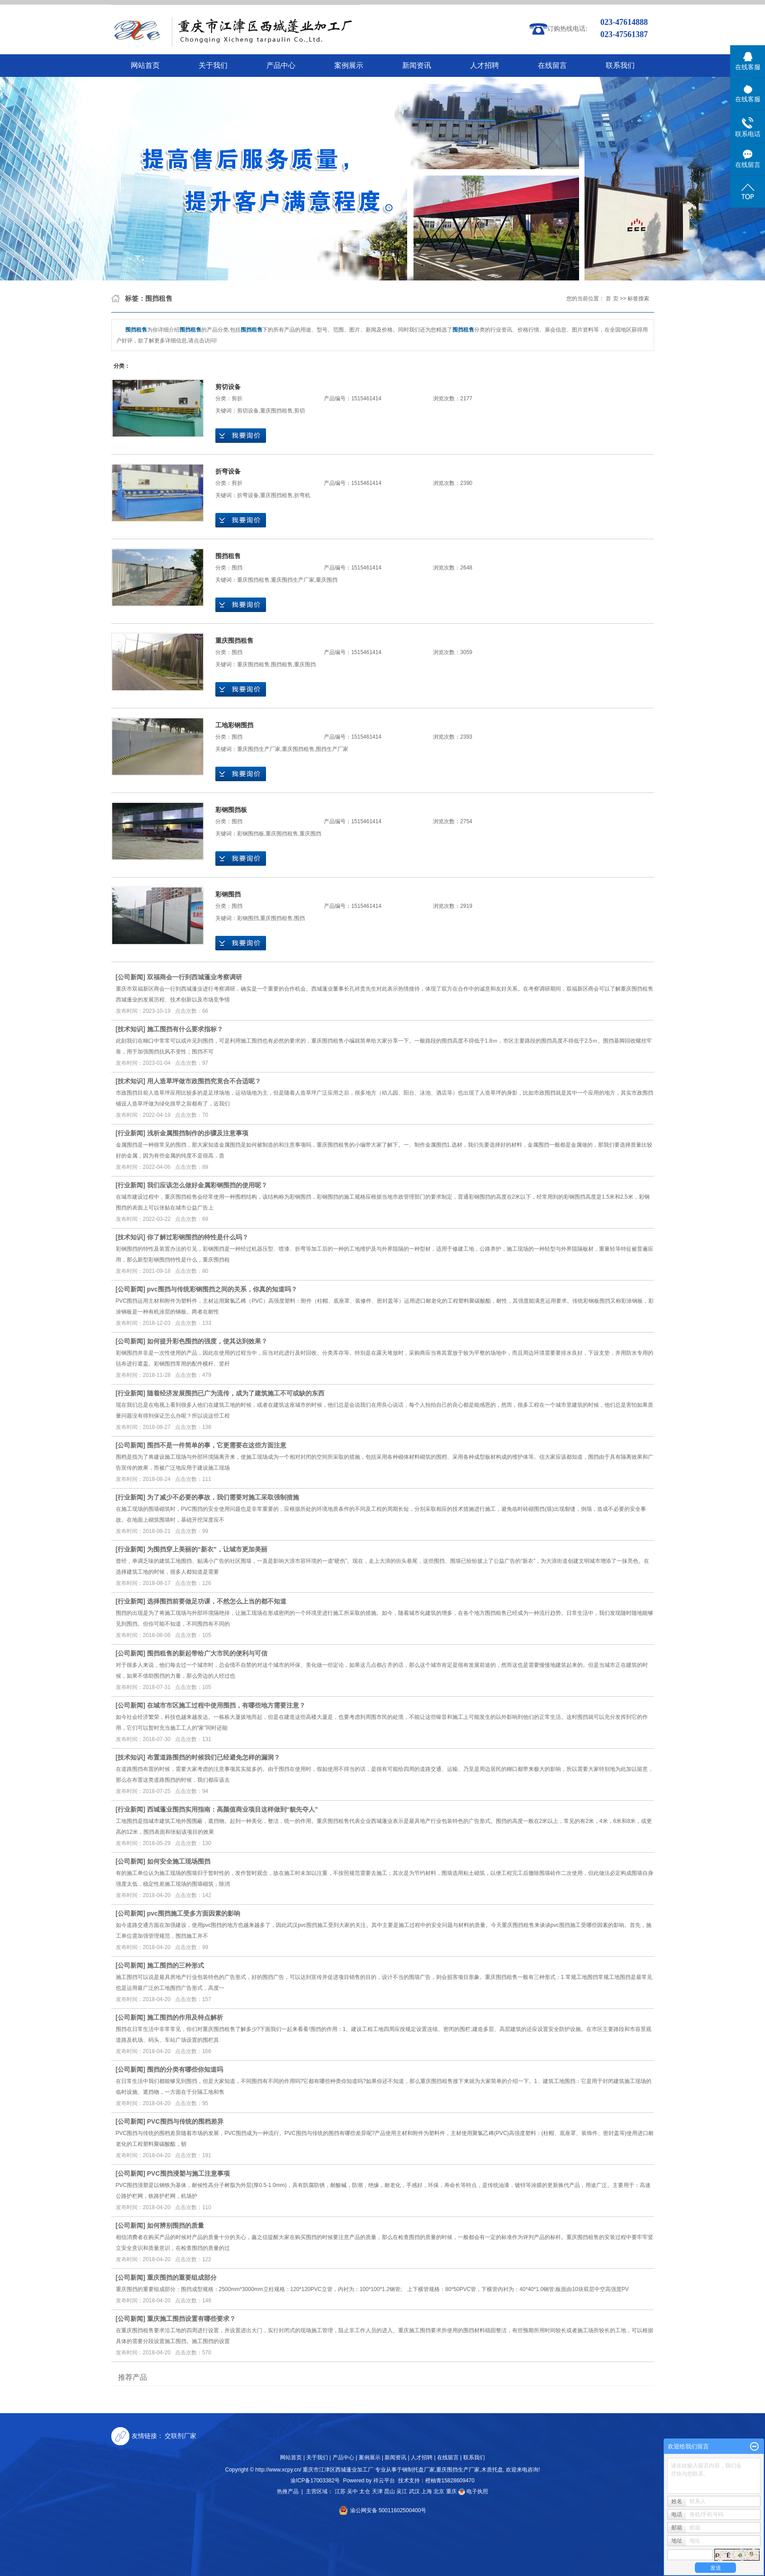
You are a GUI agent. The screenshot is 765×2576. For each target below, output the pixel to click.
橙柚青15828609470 (450, 2480)
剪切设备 (228, 386)
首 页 (612, 298)
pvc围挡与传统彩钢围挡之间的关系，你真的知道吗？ (222, 1289)
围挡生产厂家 (332, 749)
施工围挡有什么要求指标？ (185, 1029)
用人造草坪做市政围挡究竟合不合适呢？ (204, 1081)
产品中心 (280, 65)
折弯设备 (228, 471)
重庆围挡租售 (276, 411)
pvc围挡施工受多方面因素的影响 (193, 1913)
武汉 (414, 2491)
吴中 (352, 2491)
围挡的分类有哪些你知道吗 (185, 2069)
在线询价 (240, 435)
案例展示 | (371, 2457)
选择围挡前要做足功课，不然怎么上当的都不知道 (216, 1601)
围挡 (237, 568)
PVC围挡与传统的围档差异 (185, 2121)
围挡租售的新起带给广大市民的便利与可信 (207, 1653)
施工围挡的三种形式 (175, 1965)
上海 (426, 2491)
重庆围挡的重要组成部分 (182, 2277)
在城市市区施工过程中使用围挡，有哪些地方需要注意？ (226, 1705)
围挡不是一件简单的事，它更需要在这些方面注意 (216, 1445)
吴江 (401, 2491)
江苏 (340, 2491)
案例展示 (348, 65)
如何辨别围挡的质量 (175, 2225)
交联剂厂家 (180, 2435)
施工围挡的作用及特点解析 (185, 2017)
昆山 (389, 2491)
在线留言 (552, 65)
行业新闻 (130, 1133)
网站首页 (145, 65)
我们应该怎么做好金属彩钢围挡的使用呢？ (207, 1185)
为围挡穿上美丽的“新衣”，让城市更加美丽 (207, 1549)
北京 (438, 2491)
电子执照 (473, 2491)
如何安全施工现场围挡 (178, 1861)
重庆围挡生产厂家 (292, 580)
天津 (377, 2491)
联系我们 (620, 65)
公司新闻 (130, 977)
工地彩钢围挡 (234, 725)
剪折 (237, 398)
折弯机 (302, 495)
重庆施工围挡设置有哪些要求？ (191, 2318)
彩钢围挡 (228, 894)
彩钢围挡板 (231, 809)
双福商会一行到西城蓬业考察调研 (194, 977)
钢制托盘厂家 (418, 2470)
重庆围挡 (326, 580)
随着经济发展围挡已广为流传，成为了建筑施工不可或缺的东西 (235, 1393)
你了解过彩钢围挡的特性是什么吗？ (197, 1237)
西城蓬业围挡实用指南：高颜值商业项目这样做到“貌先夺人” (232, 1809)
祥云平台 (384, 2480)
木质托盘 (492, 2470)
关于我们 (213, 65)
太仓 (364, 2491)
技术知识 (130, 1029)
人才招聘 (484, 65)
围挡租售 (228, 556)
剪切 (299, 411)
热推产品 (288, 2491)
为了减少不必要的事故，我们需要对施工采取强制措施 (223, 1497)
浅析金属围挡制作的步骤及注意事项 (197, 1133)
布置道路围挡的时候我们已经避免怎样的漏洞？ (213, 1757)
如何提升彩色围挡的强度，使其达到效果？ (207, 1341)
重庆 (451, 2491)
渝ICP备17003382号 (315, 2480)
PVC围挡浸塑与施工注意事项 (188, 2173)
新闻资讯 (416, 65)
